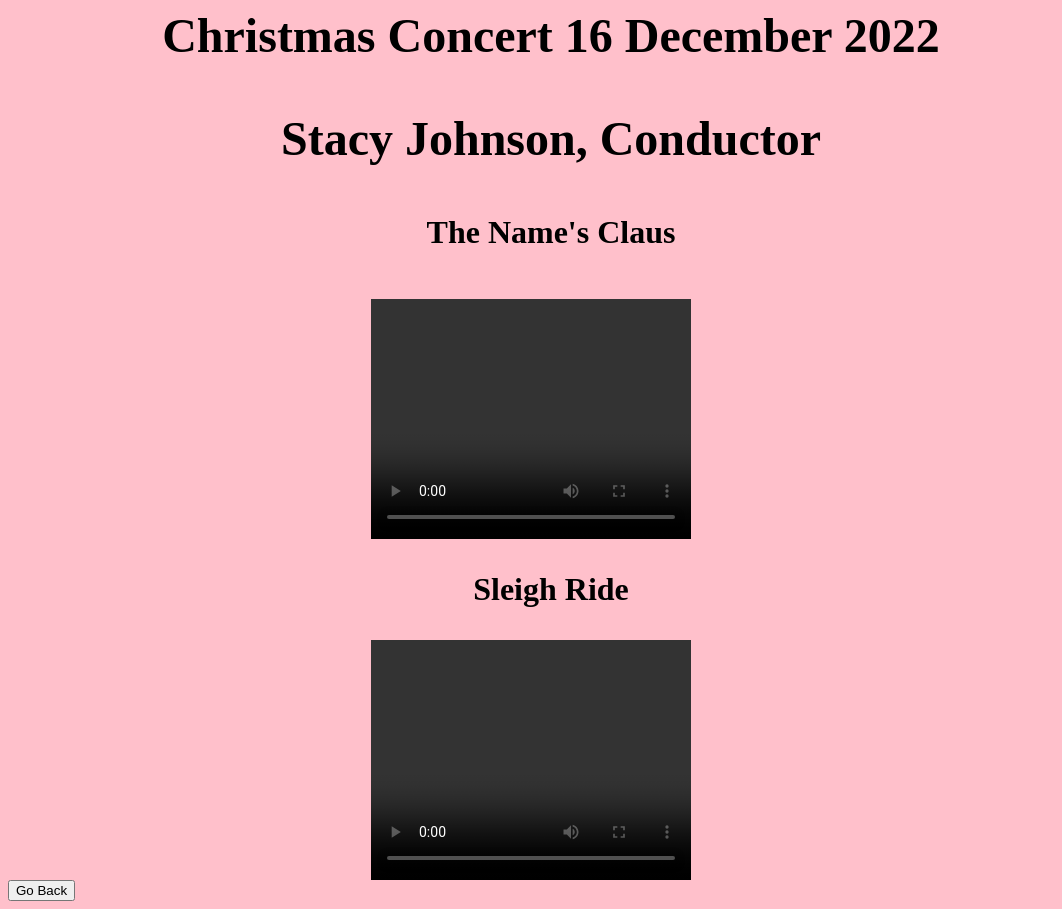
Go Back (41, 890)
